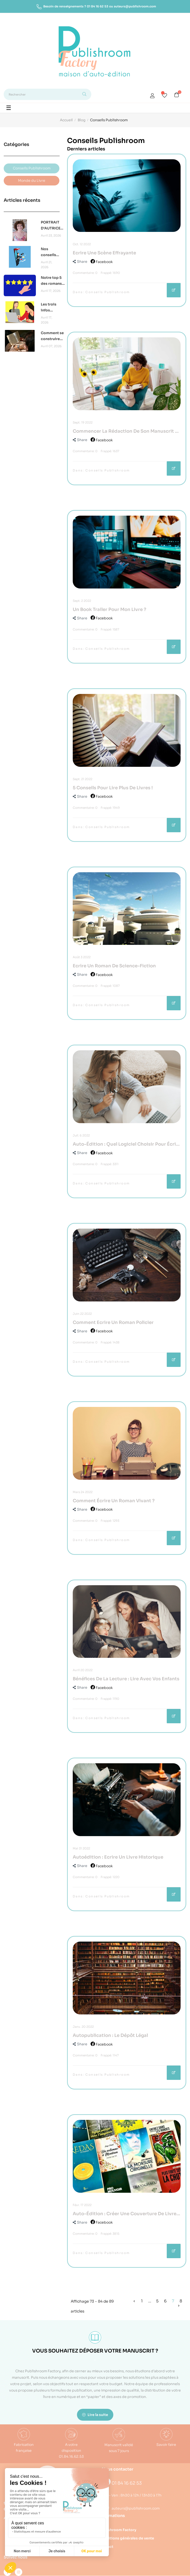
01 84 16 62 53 (97, 6)
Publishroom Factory (117, 2530)
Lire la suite (95, 2415)
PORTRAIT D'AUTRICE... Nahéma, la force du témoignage (52, 225)
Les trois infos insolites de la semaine (49, 307)
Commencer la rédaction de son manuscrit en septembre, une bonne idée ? (127, 431)
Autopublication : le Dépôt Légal (110, 2035)
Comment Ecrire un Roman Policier (113, 1322)
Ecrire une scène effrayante (104, 253)
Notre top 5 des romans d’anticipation (54, 280)
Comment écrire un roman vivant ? (114, 1500)
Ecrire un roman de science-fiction (114, 966)
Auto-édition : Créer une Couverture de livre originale (124, 2214)
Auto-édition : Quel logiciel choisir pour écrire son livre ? (127, 1144)
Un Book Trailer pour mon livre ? (109, 609)
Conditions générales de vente (126, 2538)
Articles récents (22, 200)
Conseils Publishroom (107, 292)
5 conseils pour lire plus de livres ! (113, 788)
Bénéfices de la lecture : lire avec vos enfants (126, 1679)
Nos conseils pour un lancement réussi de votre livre (50, 252)
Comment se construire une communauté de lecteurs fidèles (53, 336)
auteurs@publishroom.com (135, 6)
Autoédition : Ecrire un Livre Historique (118, 1857)
